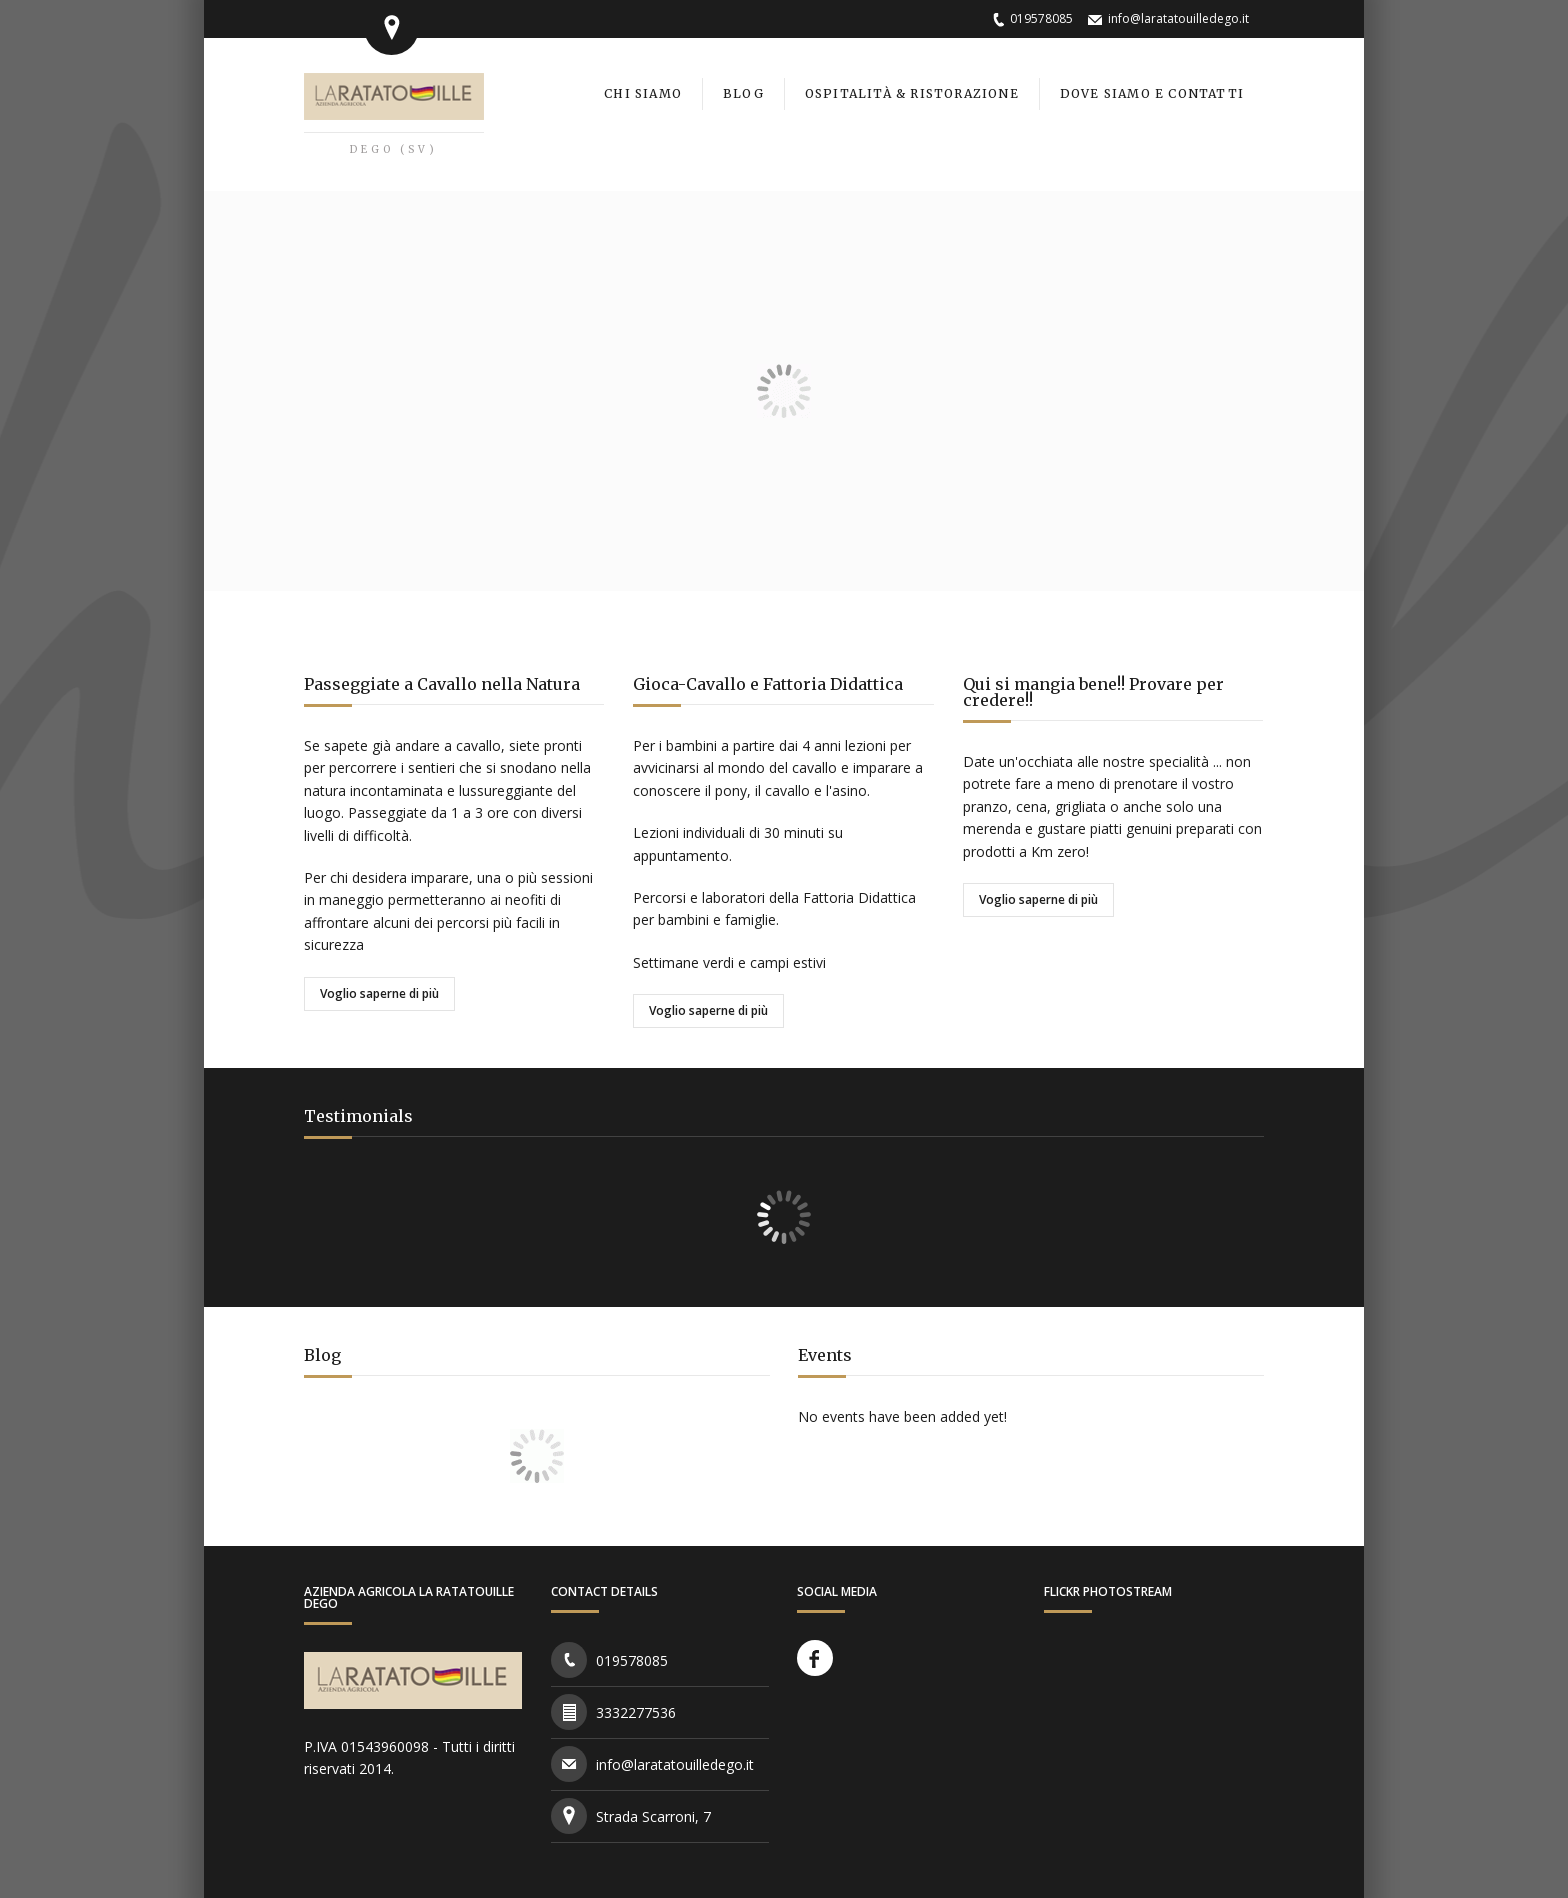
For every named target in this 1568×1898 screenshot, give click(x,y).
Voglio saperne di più (379, 993)
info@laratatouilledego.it (1178, 18)
